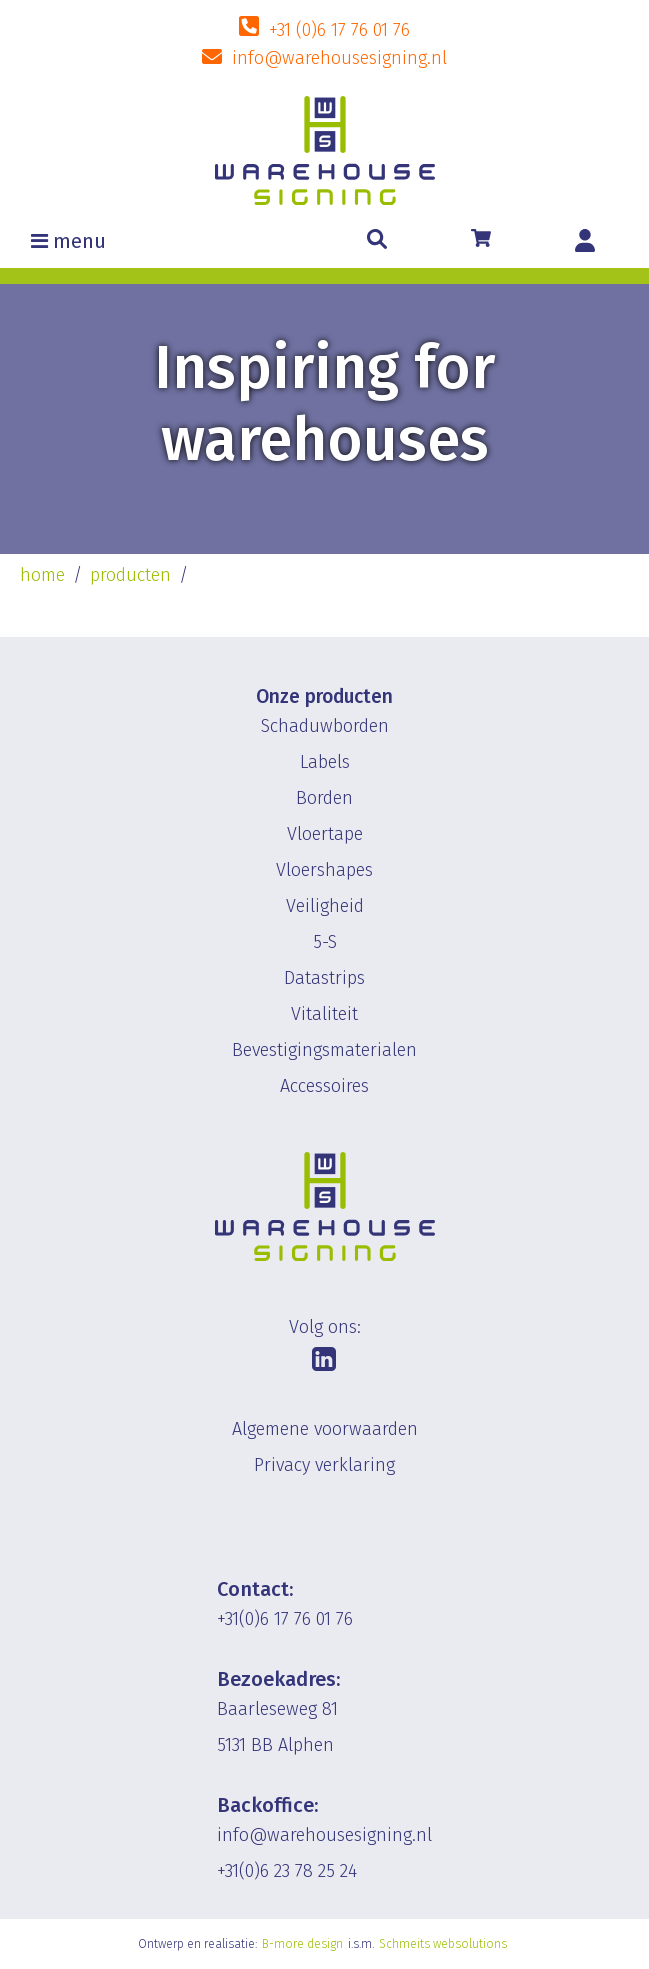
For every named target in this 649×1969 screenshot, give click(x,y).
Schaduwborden (325, 726)
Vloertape (325, 834)
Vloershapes (324, 870)
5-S (325, 942)
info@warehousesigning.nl (339, 58)
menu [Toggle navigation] (79, 241)
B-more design (302, 1944)
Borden (324, 798)
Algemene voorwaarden (325, 1429)
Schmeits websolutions (443, 1944)
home (42, 575)
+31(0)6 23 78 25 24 (287, 1871)
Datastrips (324, 978)
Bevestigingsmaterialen (324, 1050)
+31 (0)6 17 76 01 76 (339, 30)
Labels (325, 762)
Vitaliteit (324, 1014)
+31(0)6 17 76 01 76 (285, 1619)
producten (130, 575)
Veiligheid (325, 906)
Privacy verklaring (324, 1465)
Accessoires (324, 1086)
